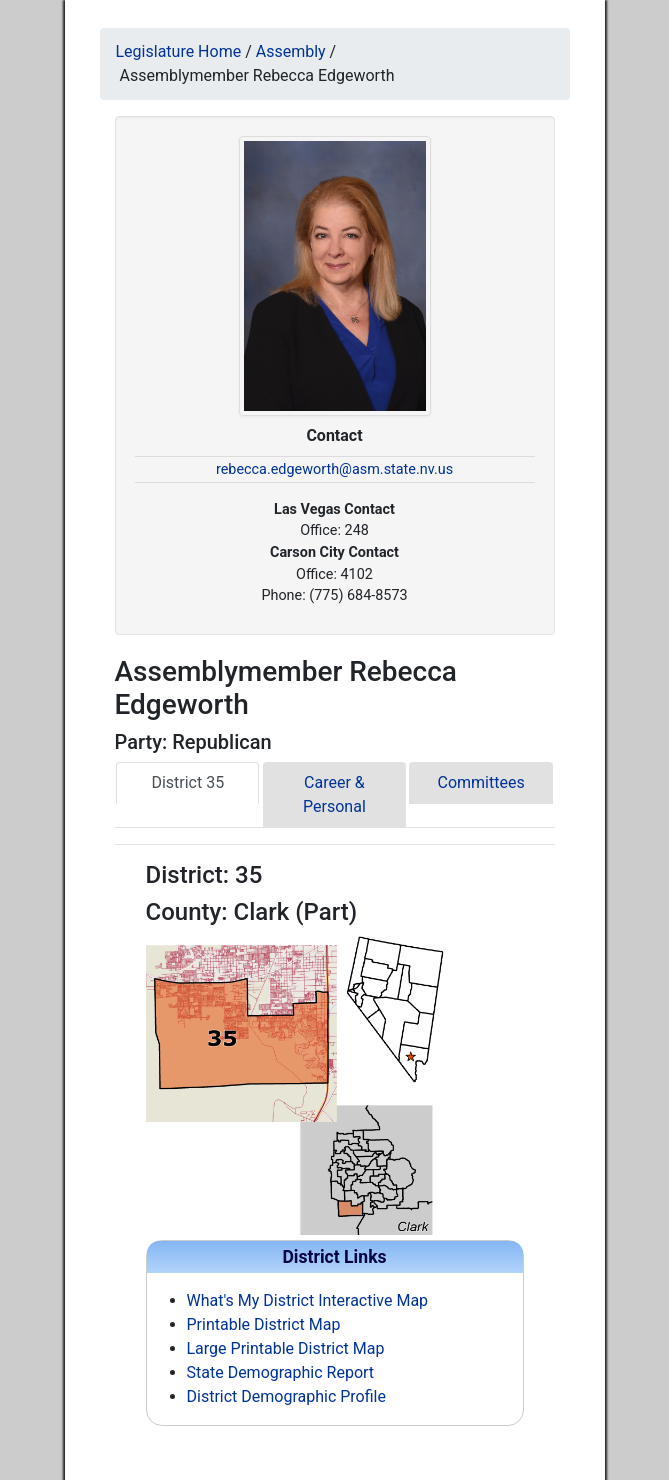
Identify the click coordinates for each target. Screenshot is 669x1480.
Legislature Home (179, 51)
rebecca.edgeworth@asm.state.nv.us (334, 469)
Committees (481, 782)
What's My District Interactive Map (308, 1300)
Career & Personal (334, 794)
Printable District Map (264, 1324)
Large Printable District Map (286, 1348)
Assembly (291, 51)
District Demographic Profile (286, 1396)
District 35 (187, 782)
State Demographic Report (281, 1372)
